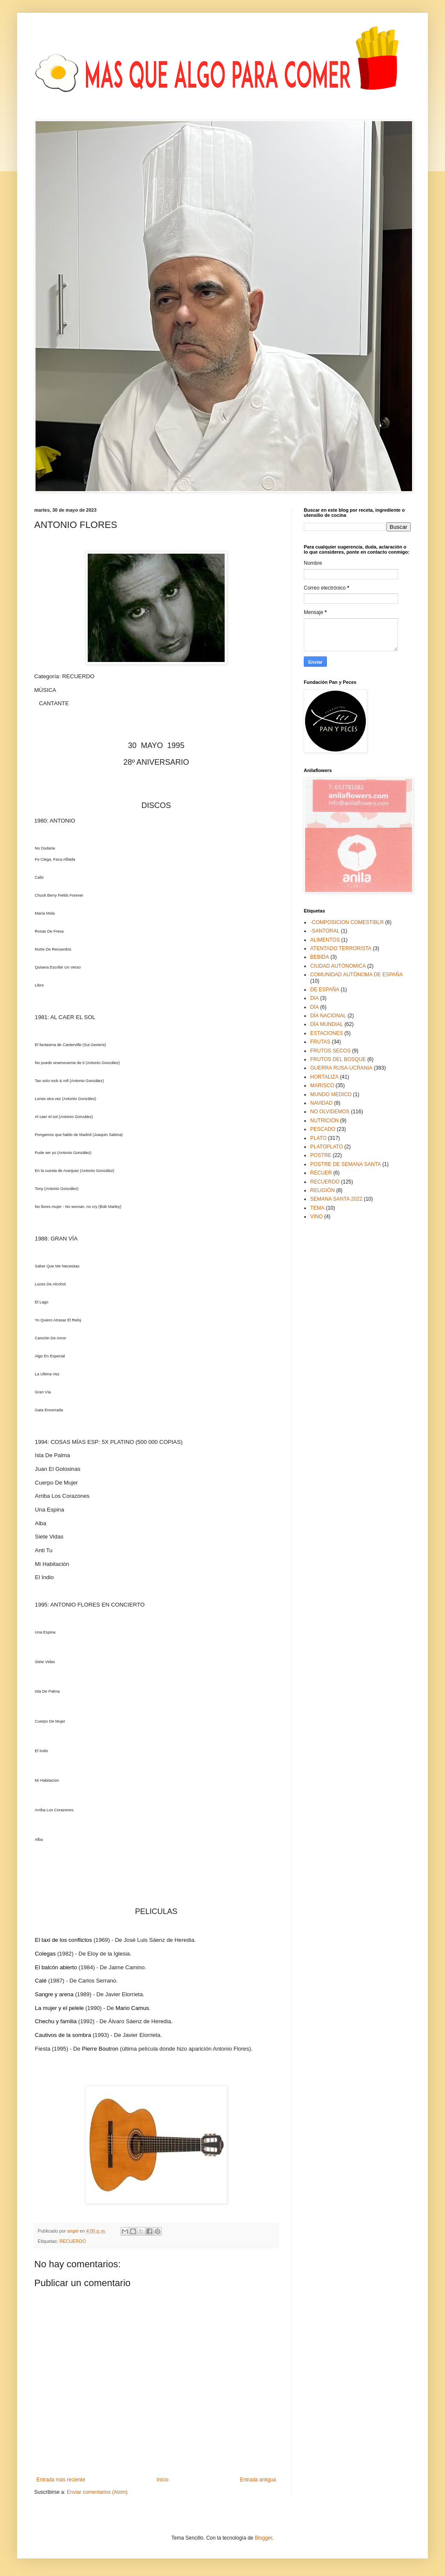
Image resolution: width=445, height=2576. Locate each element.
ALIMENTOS (325, 940)
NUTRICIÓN (324, 1121)
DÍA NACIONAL (328, 1016)
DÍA (314, 1007)
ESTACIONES (326, 1033)
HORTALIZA (324, 1077)
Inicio (163, 2480)
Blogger (263, 2538)
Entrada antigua (258, 2480)
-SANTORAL (324, 931)
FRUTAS (320, 1042)
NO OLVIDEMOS (330, 1112)
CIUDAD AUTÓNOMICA (338, 966)
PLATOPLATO (326, 1147)
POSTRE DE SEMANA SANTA (345, 1164)
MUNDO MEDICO (331, 1094)
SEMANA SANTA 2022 (336, 1199)
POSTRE (320, 1155)
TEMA (317, 1208)
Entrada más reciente (60, 2480)
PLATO (318, 1138)
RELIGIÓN (322, 1190)
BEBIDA (319, 957)
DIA (314, 998)
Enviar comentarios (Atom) (97, 2492)
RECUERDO (72, 2241)
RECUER (321, 1173)
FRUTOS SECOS (330, 1051)
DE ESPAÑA (324, 990)
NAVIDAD (321, 1103)
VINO (316, 1216)
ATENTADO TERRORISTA (340, 948)
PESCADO (322, 1129)
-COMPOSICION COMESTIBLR (347, 922)
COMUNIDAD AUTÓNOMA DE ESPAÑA (356, 975)
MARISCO (322, 1085)
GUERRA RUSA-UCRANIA (341, 1068)
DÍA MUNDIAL (326, 1024)
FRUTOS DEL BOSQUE (338, 1059)
